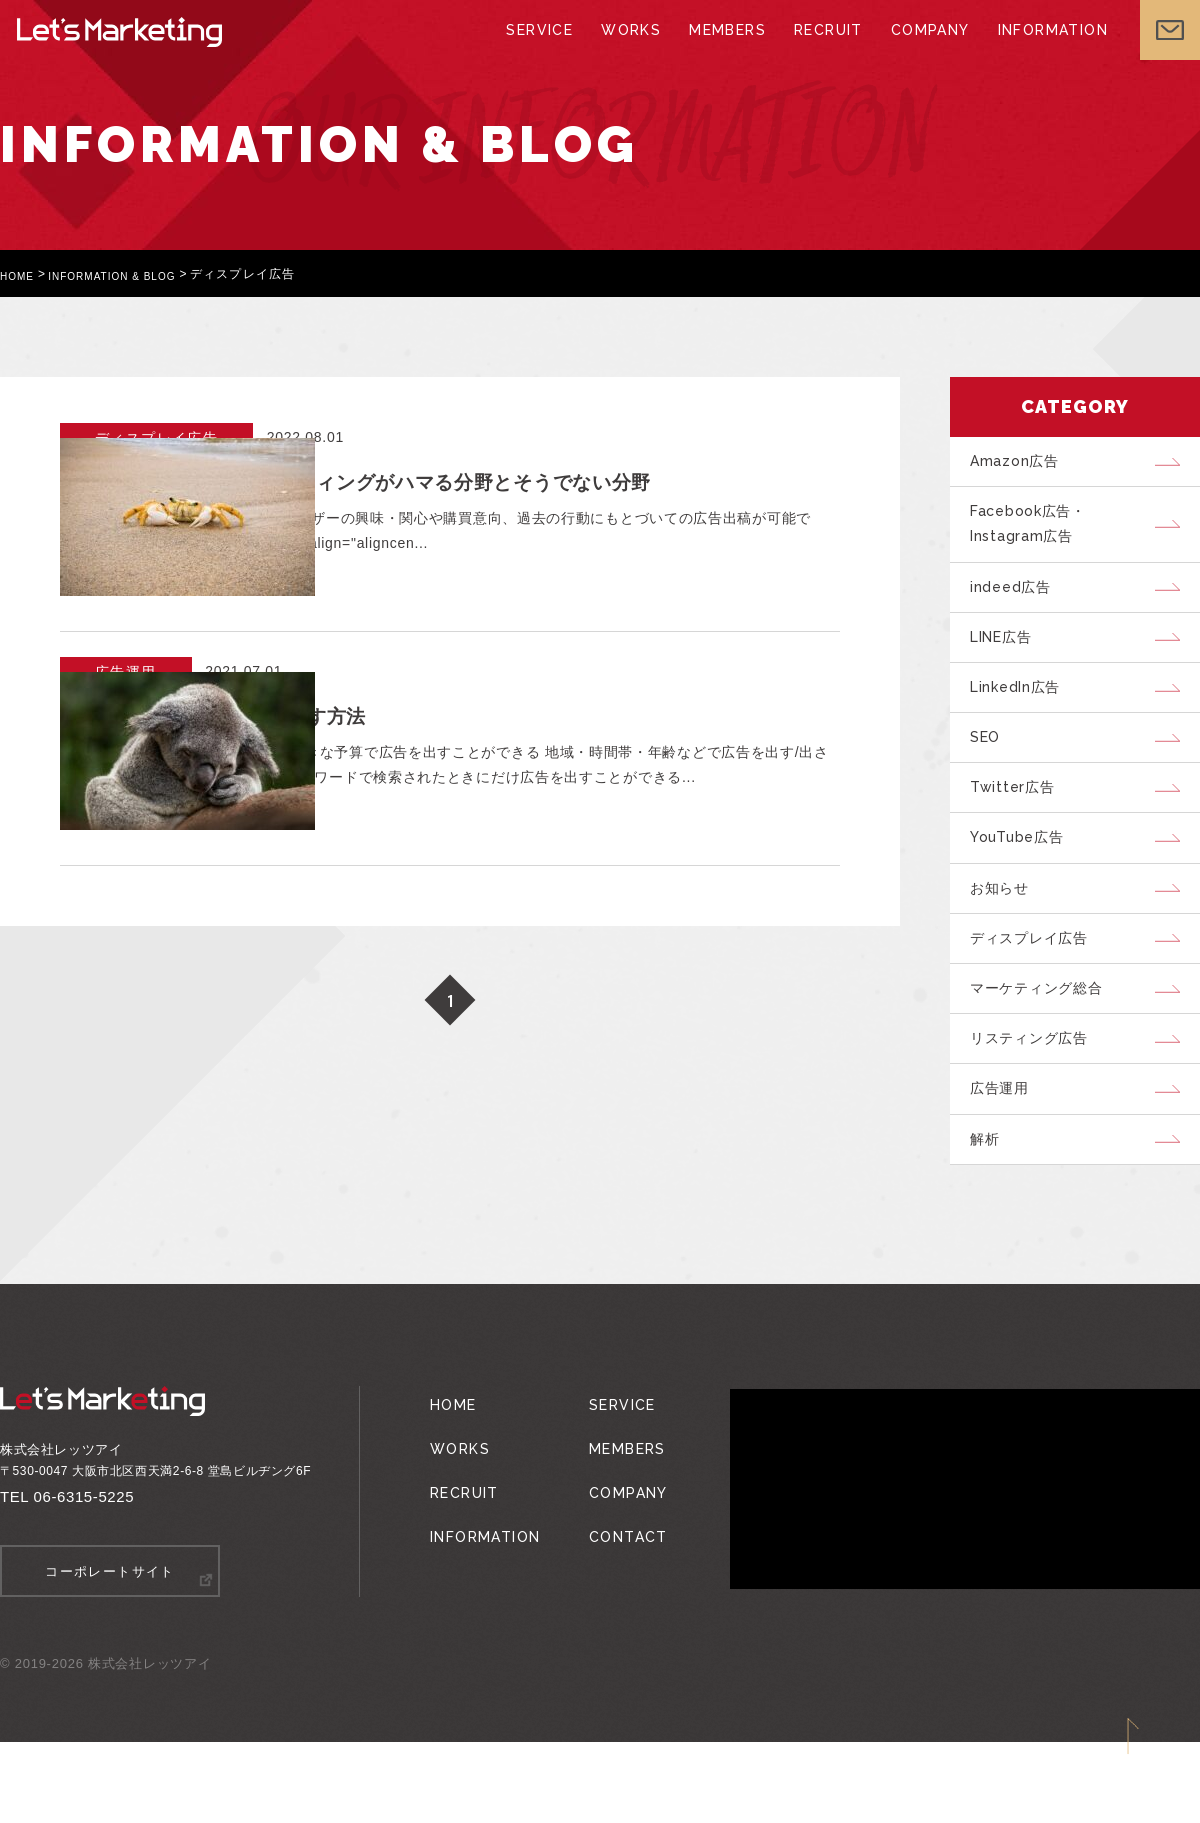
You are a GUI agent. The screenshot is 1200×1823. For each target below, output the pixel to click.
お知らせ (1006, 939)
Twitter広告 (1019, 827)
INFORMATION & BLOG (131, 274)
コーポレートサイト (110, 1653)
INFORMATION (1036, 50)
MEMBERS (726, 50)
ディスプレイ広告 (1038, 995)
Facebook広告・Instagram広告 (1037, 533)
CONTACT (614, 1588)
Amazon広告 (1021, 464)
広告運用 (1006, 1163)
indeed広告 (1017, 603)
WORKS (633, 50)
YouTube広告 (1025, 883)
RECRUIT (822, 50)
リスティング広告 (1038, 1107)
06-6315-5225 (84, 1579)
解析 (991, 1219)
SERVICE (546, 50)
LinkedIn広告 (1023, 715)
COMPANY (920, 50)
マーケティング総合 (1046, 1051)
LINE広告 (1010, 659)
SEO (991, 771)
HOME (20, 274)
